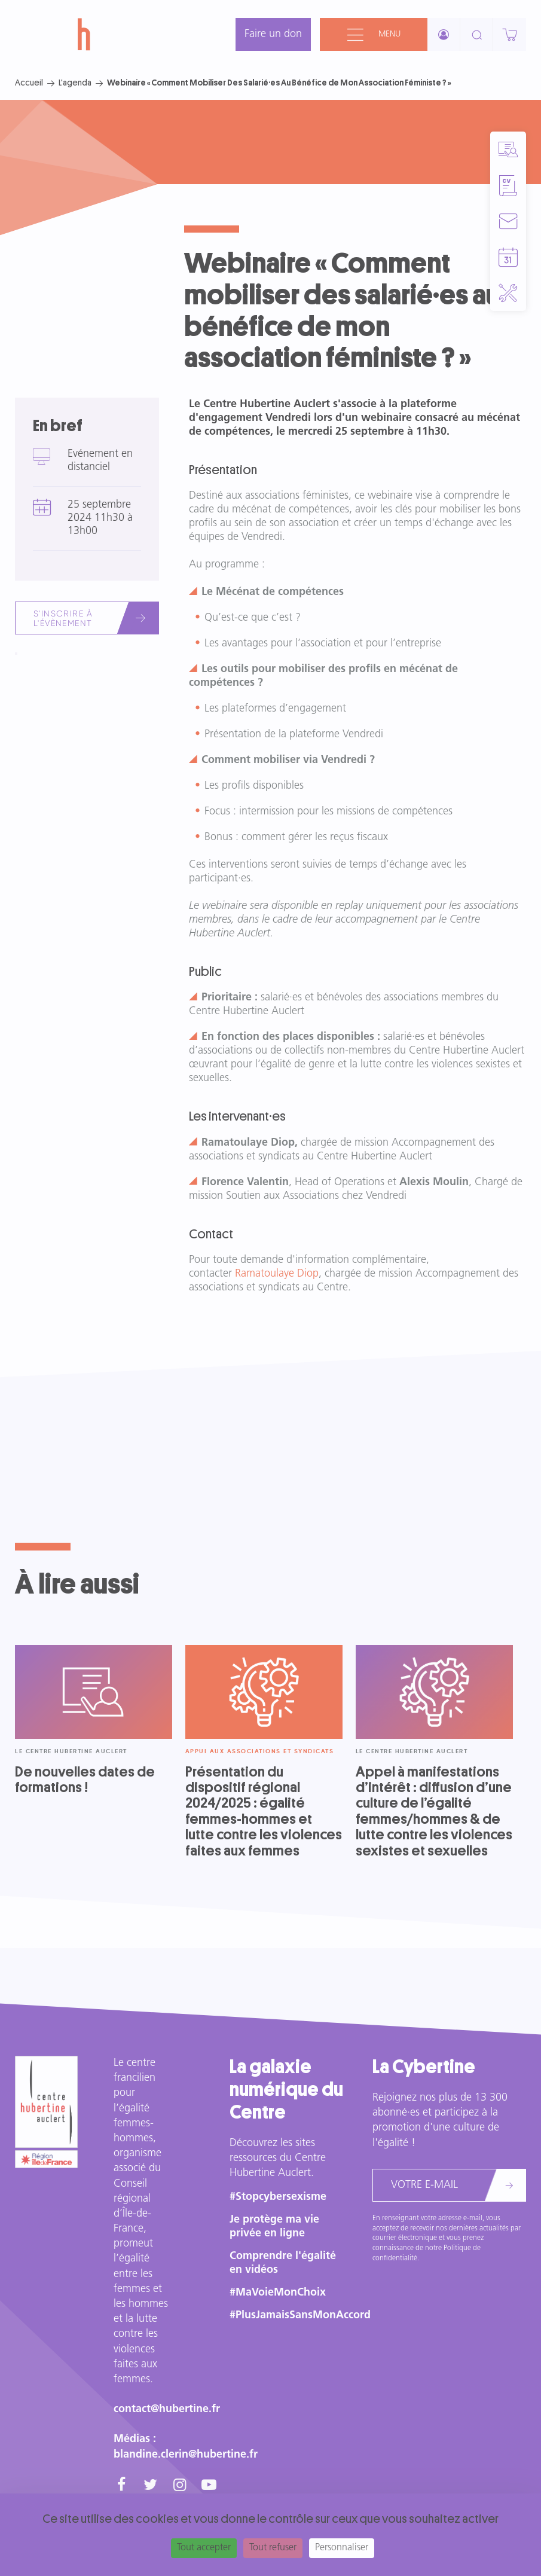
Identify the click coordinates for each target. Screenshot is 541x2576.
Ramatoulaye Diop (277, 1274)
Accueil (29, 82)
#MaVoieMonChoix (278, 2293)
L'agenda (75, 82)
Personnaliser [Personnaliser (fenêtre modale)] (341, 2548)
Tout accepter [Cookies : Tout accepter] (204, 2548)
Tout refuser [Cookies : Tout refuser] (273, 2548)
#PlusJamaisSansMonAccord (300, 2315)
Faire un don (273, 34)
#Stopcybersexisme (278, 2197)
